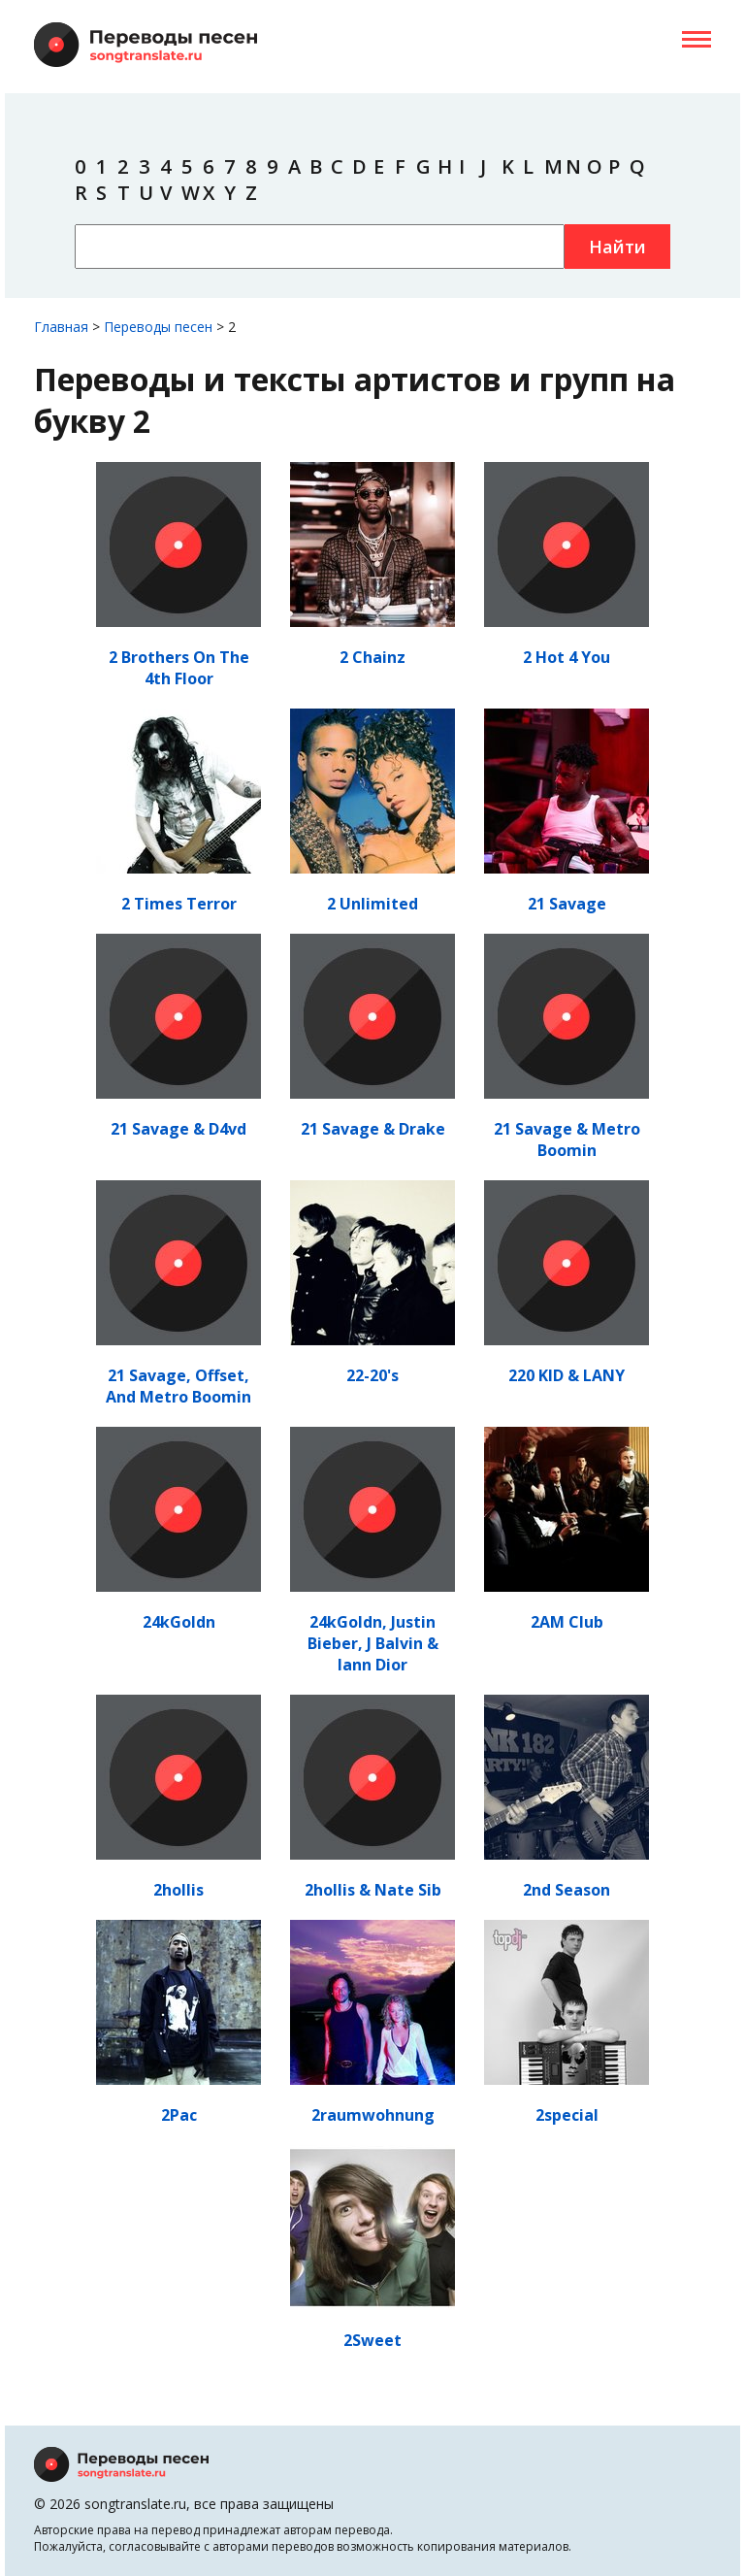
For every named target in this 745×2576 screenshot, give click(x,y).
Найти (617, 246)
